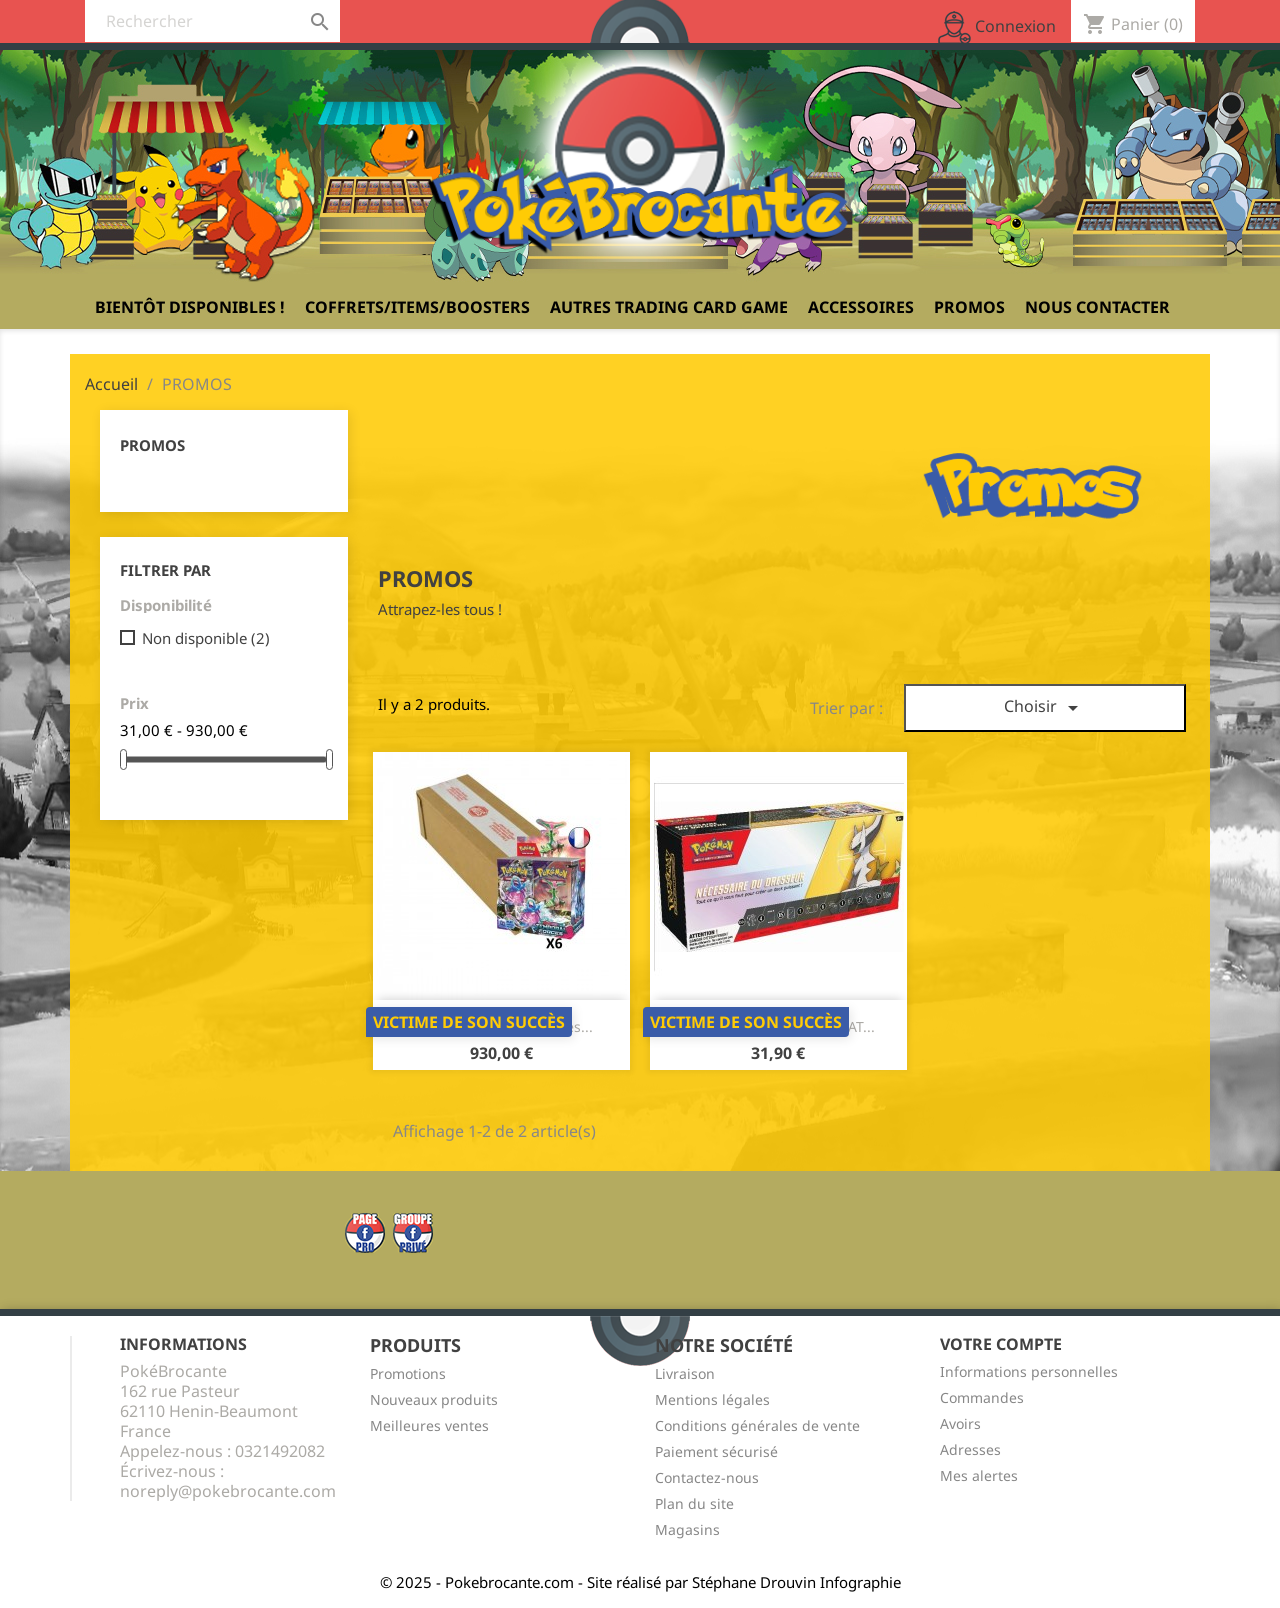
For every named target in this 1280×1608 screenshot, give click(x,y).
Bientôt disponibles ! (190, 307)
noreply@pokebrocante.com (228, 1491)
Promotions (408, 1373)
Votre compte (1001, 1344)
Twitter (413, 1233)
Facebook (365, 1233)
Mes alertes (979, 1475)
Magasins (687, 1529)
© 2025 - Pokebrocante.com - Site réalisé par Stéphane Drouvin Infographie (640, 1582)
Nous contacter (1097, 307)
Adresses (970, 1449)
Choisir (1044, 707)
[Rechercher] (212, 21)
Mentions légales (712, 1399)
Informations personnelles (1029, 1371)
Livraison (685, 1373)
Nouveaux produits (434, 1399)
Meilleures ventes (429, 1425)
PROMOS (969, 307)
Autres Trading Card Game (669, 307)
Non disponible (206, 638)
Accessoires (861, 307)
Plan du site (694, 1503)
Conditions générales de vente (757, 1425)
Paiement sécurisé (716, 1451)
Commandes (982, 1397)
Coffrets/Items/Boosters (417, 307)
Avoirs (960, 1423)
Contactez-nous (707, 1477)
